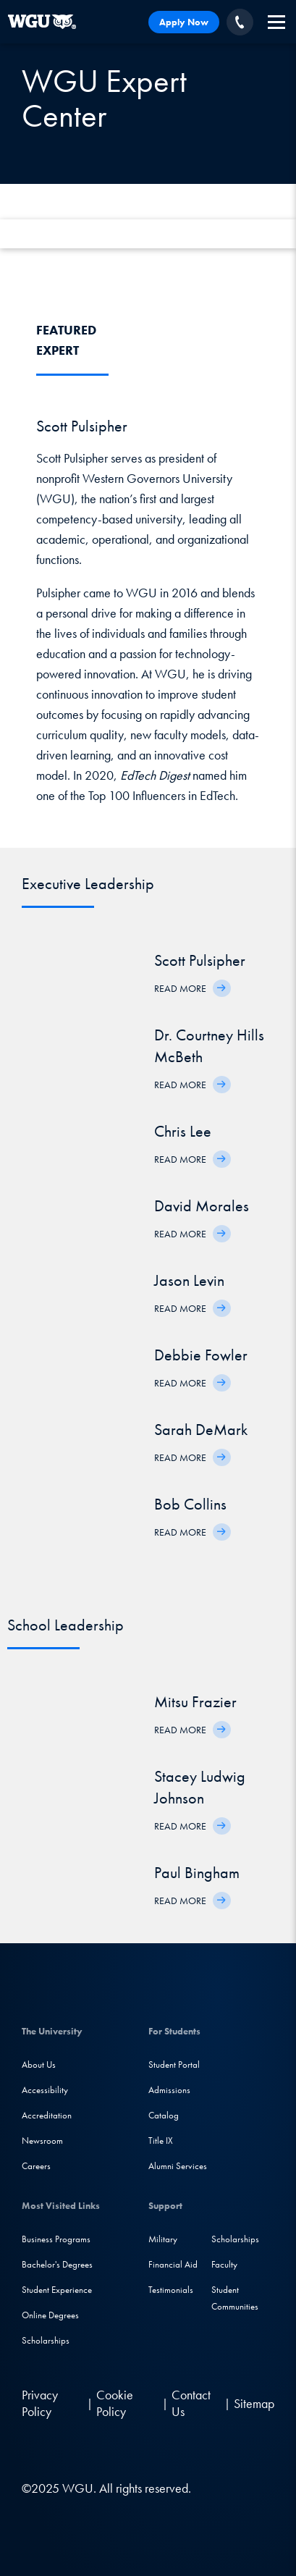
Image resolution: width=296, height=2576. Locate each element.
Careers (36, 2166)
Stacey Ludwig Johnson (199, 1787)
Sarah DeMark (201, 1429)
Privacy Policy (40, 2403)
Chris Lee (182, 1131)
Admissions (169, 2090)
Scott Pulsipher (199, 960)
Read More (180, 988)
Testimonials (170, 2290)
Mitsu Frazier (195, 1701)
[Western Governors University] (41, 22)
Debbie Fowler (201, 1354)
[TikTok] (150, 2449)
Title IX (160, 2140)
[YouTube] (122, 2449)
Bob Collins (190, 1504)
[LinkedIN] (35, 2449)
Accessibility (45, 2090)
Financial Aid (173, 2264)
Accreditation (47, 2115)
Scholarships (45, 2340)
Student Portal (174, 2064)
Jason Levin (189, 1280)
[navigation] (276, 22)
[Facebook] (62, 2449)
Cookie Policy (114, 2403)
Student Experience (57, 2290)
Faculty (224, 2264)
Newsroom (42, 2140)
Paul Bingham (197, 1872)
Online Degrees (50, 2315)
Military (162, 2239)
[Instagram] (92, 2449)
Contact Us (191, 2403)
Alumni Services (177, 2166)
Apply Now (183, 22)
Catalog (163, 2115)
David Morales (201, 1205)
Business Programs (56, 2239)
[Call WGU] (240, 22)
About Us (39, 2064)
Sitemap (254, 2403)
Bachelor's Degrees (57, 2264)
